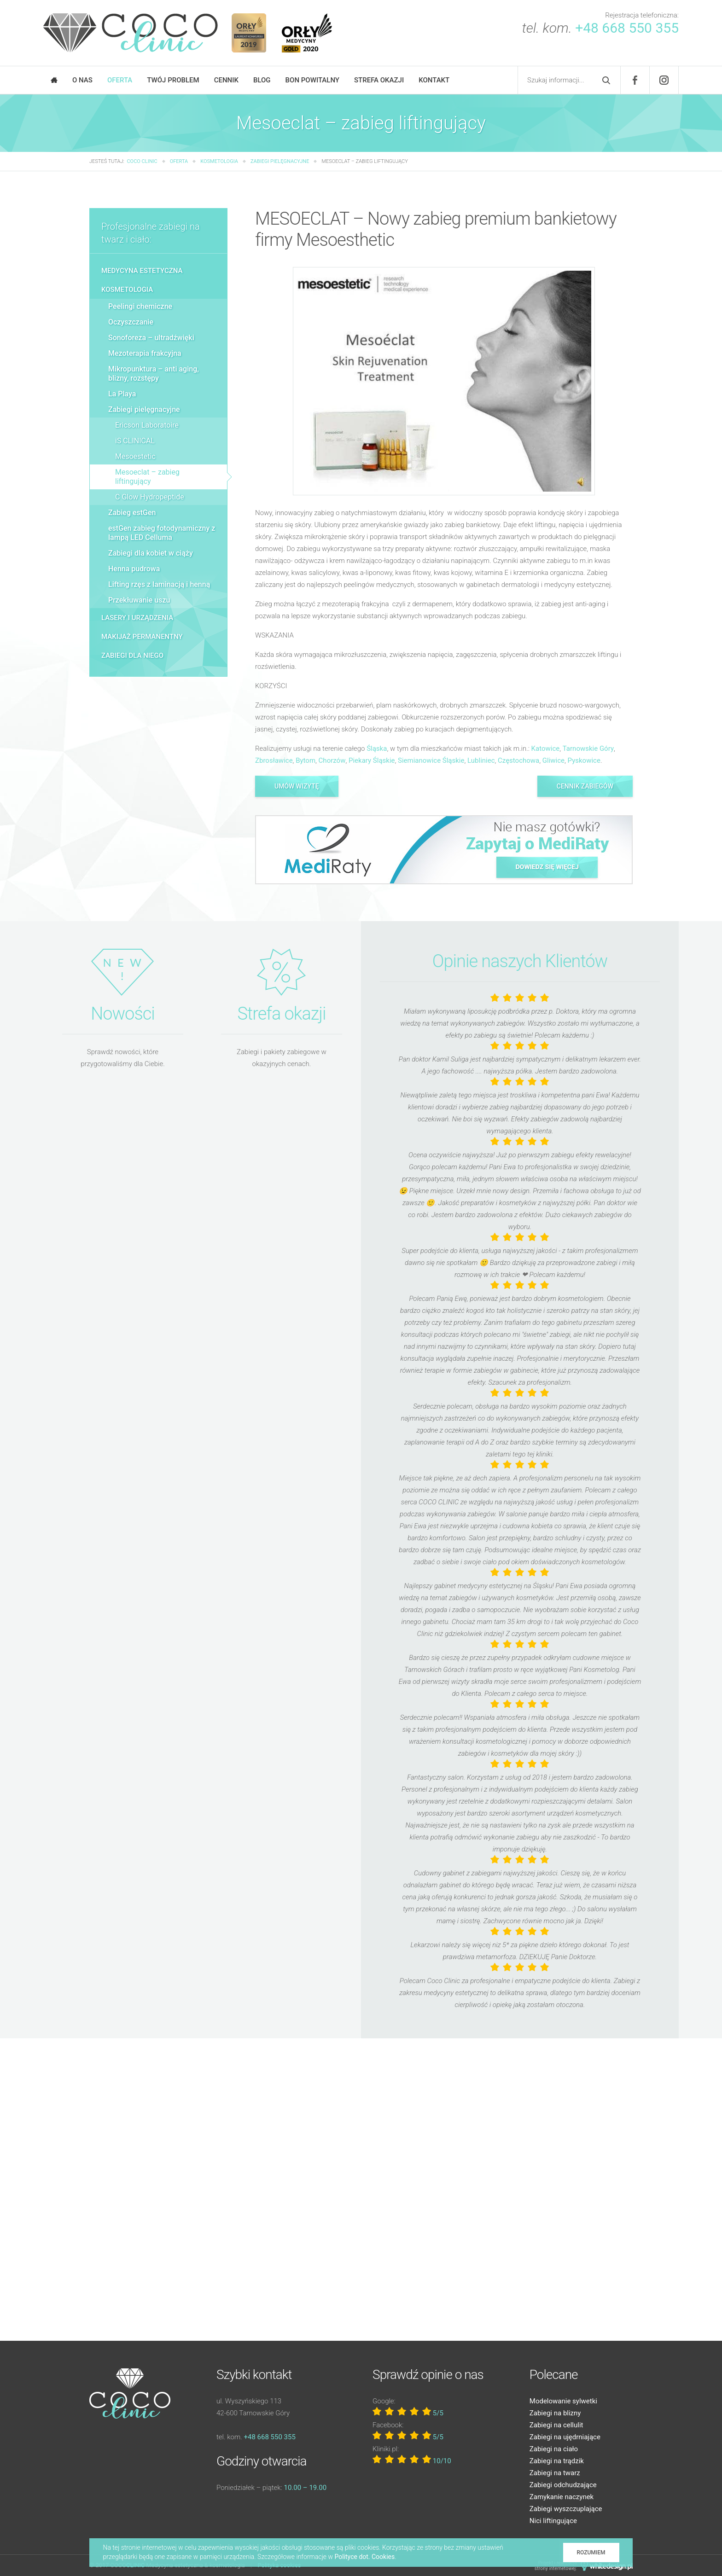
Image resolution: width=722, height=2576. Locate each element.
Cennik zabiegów (585, 786)
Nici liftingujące (553, 2521)
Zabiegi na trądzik (557, 2461)
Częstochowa (518, 760)
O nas (82, 80)
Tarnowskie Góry (588, 748)
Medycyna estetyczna (142, 271)
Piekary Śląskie (372, 760)
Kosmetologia (127, 289)
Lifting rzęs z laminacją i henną (159, 584)
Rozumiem (591, 2552)
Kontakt (434, 80)
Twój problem (173, 80)
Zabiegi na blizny (555, 2413)
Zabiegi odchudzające (563, 2485)
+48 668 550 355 (627, 28)
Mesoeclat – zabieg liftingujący (147, 477)
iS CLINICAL (135, 440)
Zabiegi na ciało (554, 2449)
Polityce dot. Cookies (365, 2556)
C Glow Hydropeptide (149, 497)
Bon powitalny (312, 80)
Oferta (119, 80)
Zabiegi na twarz (555, 2473)
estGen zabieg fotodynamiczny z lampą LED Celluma (161, 533)
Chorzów (332, 760)
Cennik (226, 80)
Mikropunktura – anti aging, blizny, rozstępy (153, 374)
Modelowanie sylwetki (563, 2401)
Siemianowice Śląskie (431, 760)
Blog (262, 80)
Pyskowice (584, 760)
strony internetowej (555, 2568)
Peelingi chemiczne (140, 306)
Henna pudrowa (134, 568)
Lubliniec (481, 760)
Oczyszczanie (130, 322)
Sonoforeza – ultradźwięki (151, 337)
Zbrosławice (274, 760)
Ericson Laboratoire (147, 425)
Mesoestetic (135, 456)
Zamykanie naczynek (562, 2497)
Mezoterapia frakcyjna (144, 353)
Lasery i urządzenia (137, 618)
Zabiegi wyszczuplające (566, 2509)
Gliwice (553, 760)
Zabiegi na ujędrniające (565, 2437)
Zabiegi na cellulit (556, 2425)
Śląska (377, 748)
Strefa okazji (379, 80)
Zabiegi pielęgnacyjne (144, 409)
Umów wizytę (296, 786)
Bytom (305, 760)
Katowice (545, 748)
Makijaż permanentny (142, 636)
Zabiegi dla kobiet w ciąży (150, 553)
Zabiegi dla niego (132, 655)
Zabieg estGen (132, 512)
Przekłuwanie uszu (139, 600)
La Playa (122, 393)
